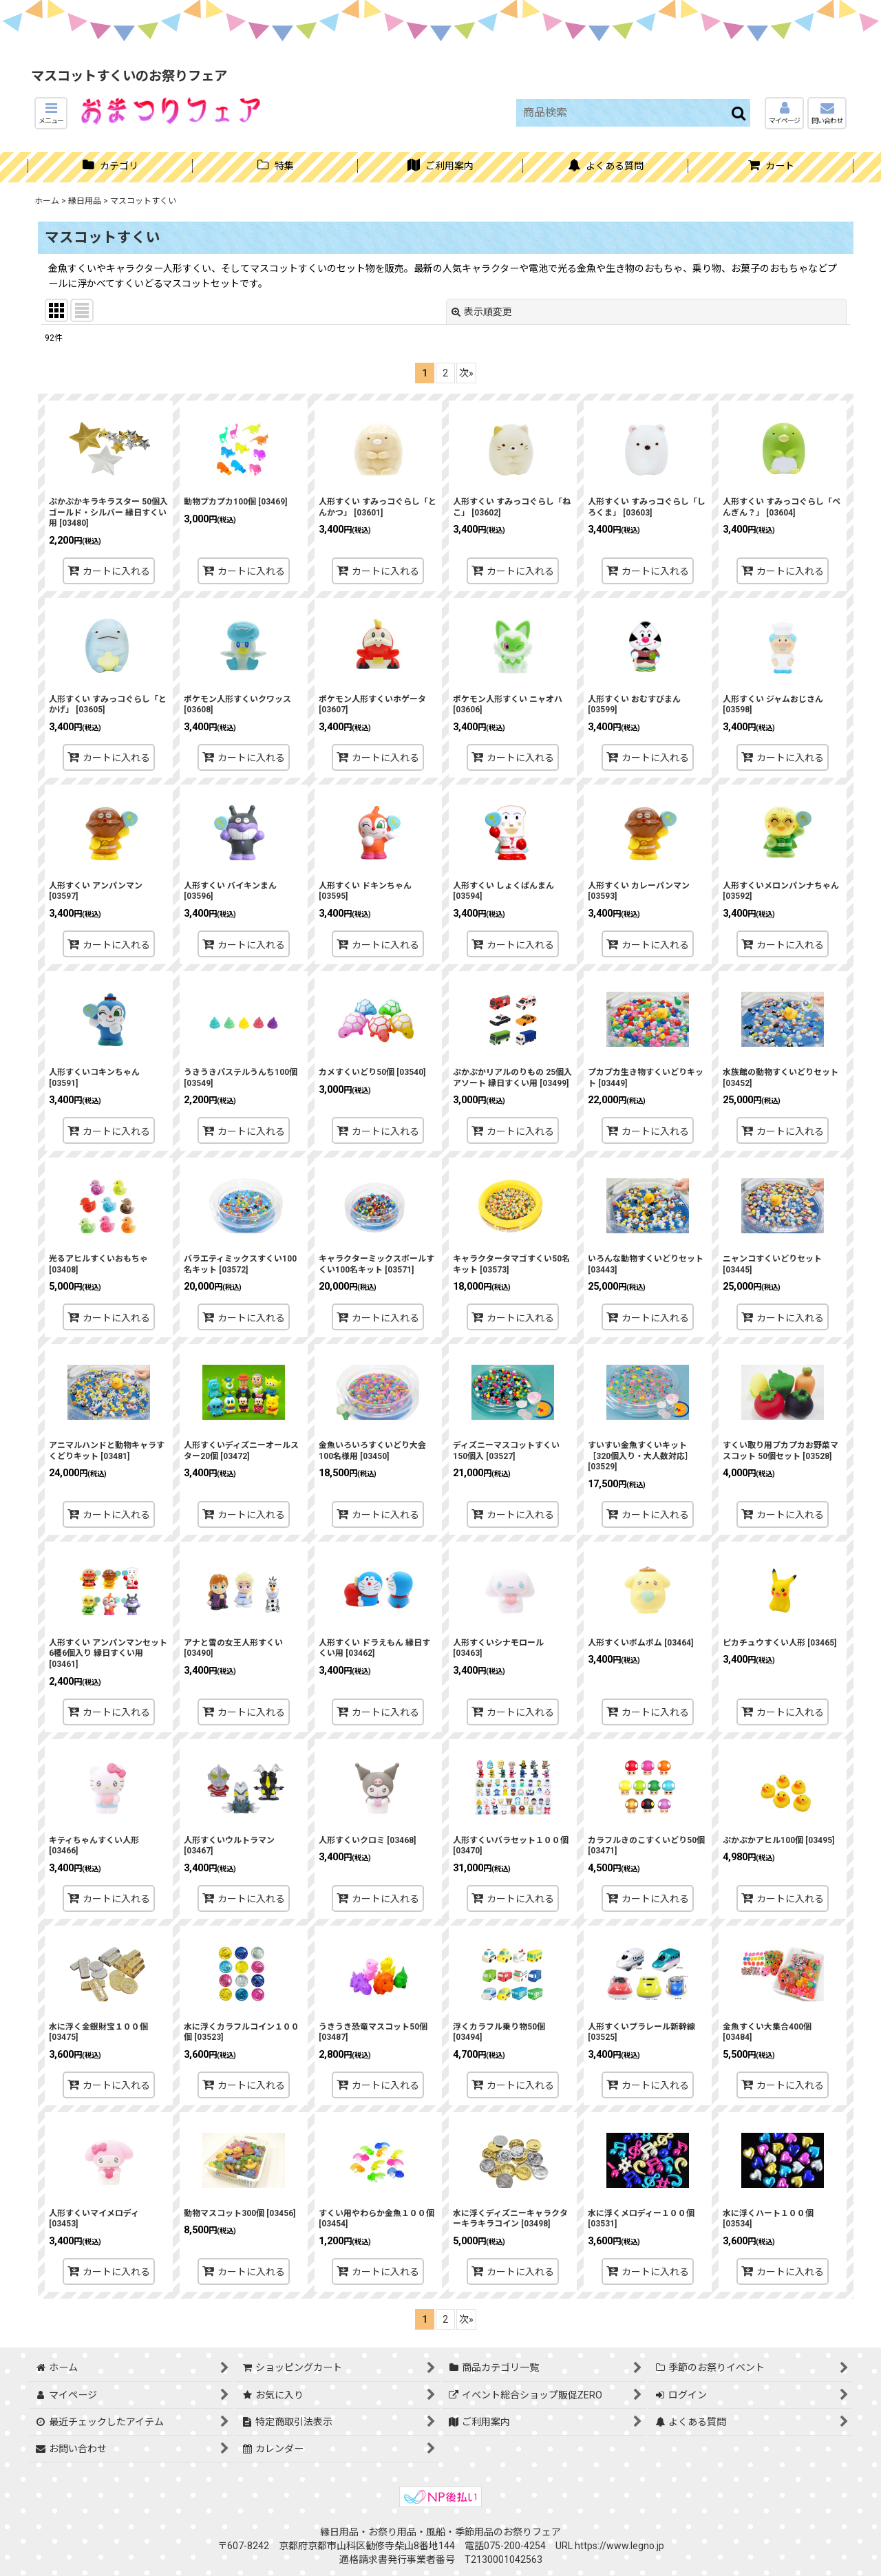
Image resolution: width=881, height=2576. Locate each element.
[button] (50, 113)
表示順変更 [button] (482, 311)
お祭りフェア (532, 2531)
